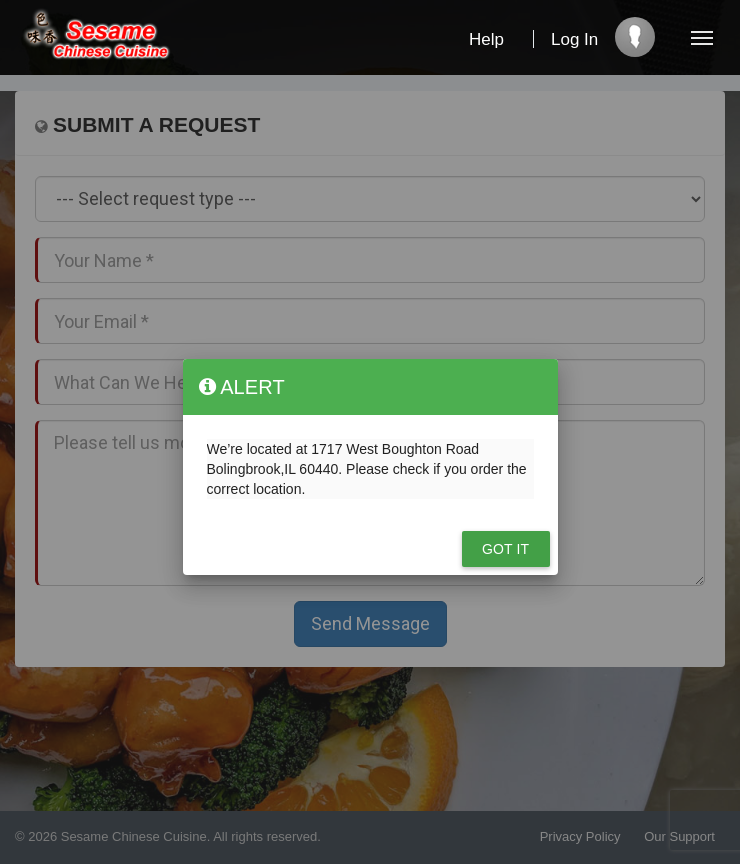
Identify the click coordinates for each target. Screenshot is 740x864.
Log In (574, 39)
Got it (505, 549)
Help (486, 39)
